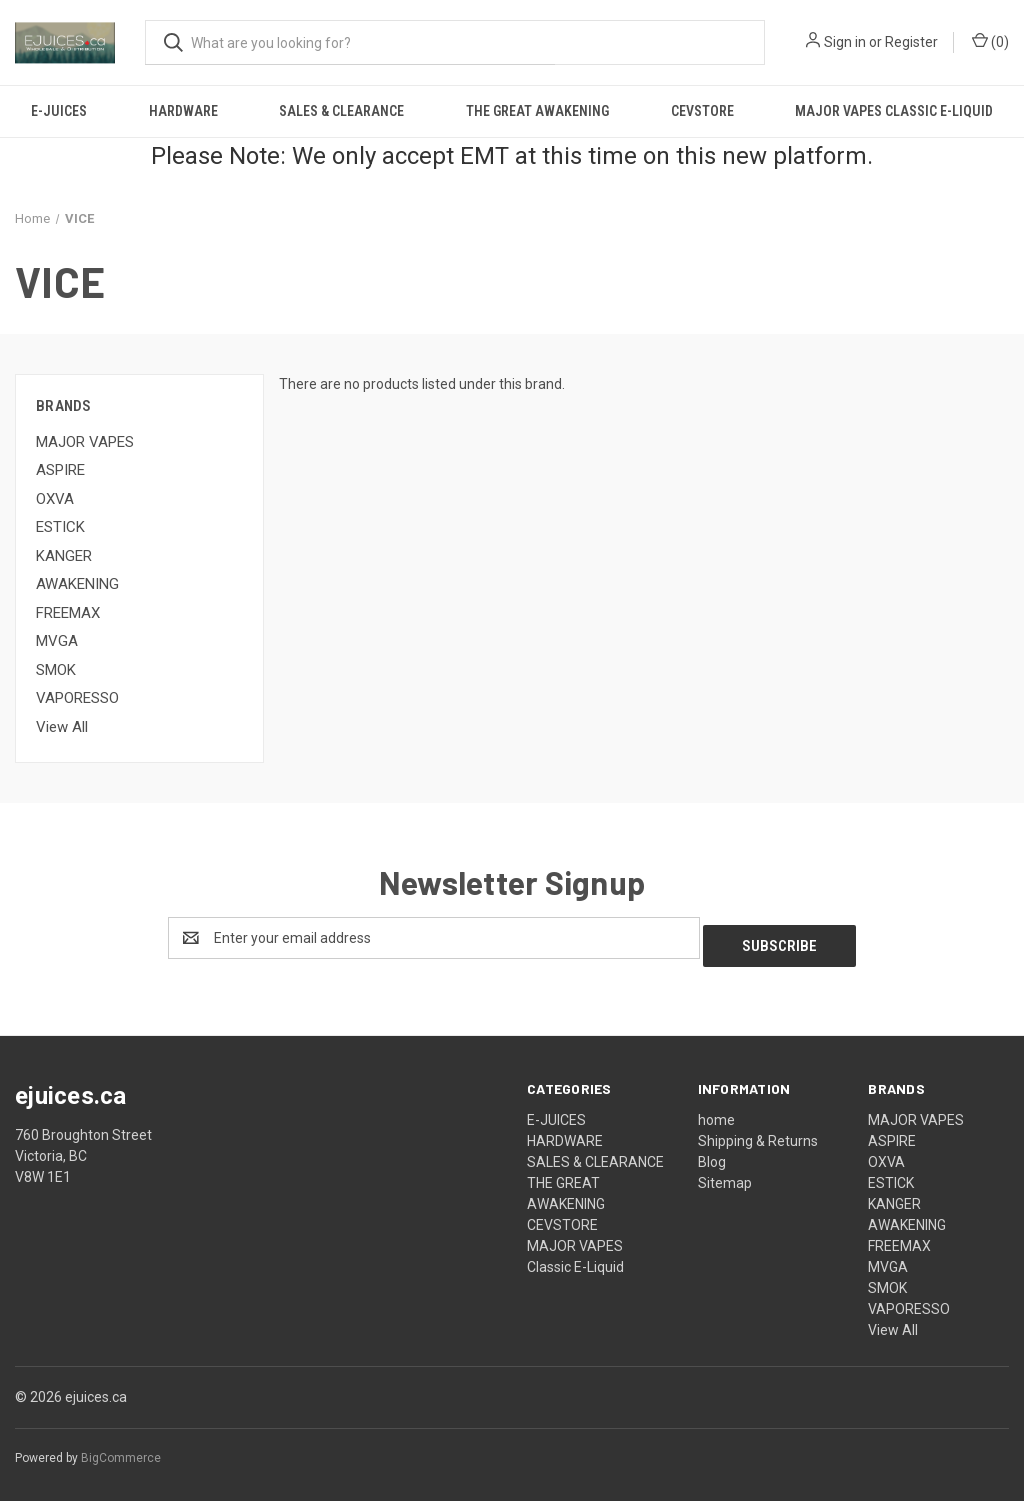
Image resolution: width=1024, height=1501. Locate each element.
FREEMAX (68, 613)
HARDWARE (183, 111)
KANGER (64, 556)
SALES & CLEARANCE (341, 111)
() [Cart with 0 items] (990, 41)
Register (911, 42)
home (716, 1112)
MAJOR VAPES (85, 442)
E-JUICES (59, 111)
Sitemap (725, 1175)
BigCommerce (121, 1450)
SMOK (56, 670)
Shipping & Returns (758, 1133)
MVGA (57, 641)
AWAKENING (77, 584)
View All (62, 727)
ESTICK (60, 527)
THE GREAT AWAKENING (537, 111)
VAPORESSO (77, 698)
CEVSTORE (702, 111)
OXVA (55, 499)
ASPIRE (60, 470)
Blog (712, 1154)
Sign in (845, 42)
